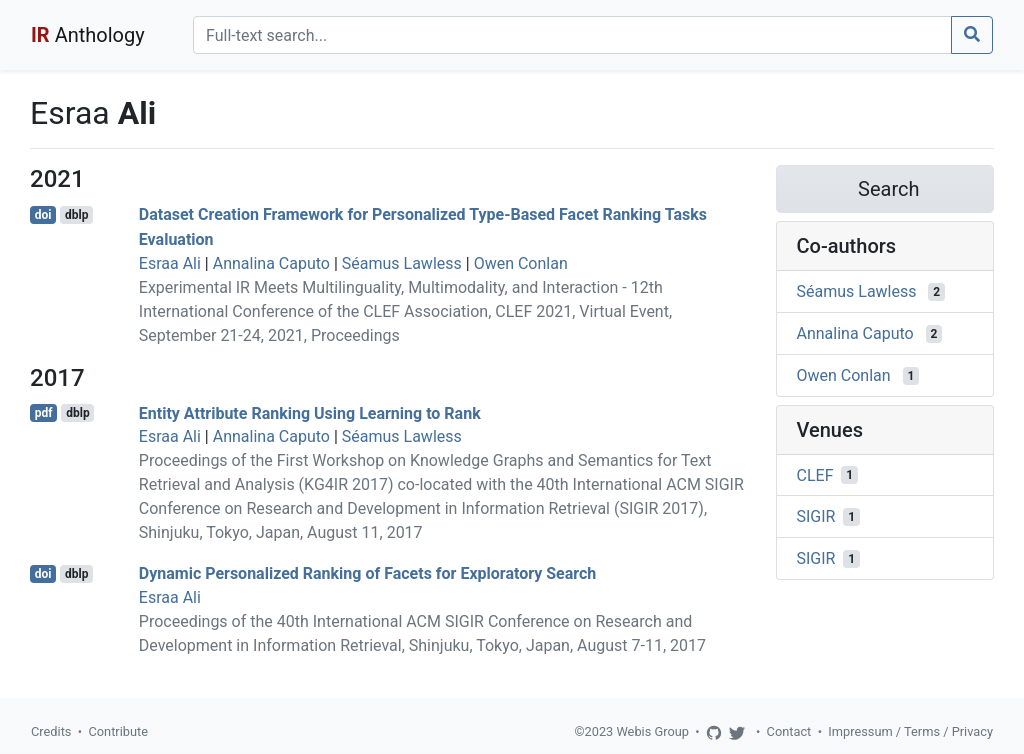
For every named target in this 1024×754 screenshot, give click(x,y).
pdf (44, 413)
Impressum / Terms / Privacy (910, 731)
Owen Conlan (521, 263)
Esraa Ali (170, 263)
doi (43, 215)
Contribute (118, 731)
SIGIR (816, 516)
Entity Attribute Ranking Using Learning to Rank (310, 412)
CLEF (815, 474)
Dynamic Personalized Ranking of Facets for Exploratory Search (368, 573)
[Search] (572, 35)
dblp (76, 215)
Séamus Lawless (402, 263)
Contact (789, 731)
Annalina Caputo (271, 263)
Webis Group (652, 731)
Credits (51, 731)
